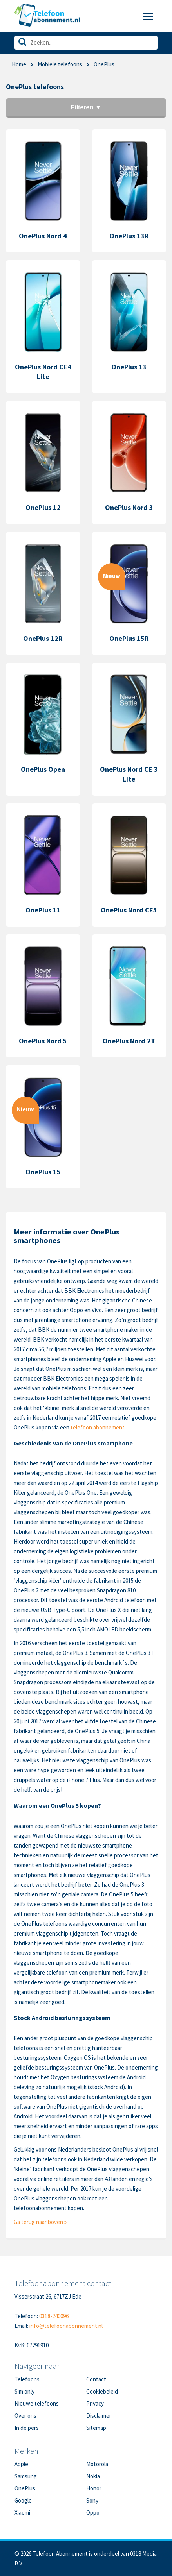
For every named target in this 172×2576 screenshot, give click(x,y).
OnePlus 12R (43, 638)
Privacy (95, 2403)
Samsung (25, 2476)
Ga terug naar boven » (40, 2221)
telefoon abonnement (98, 1427)
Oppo (93, 2512)
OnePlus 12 (43, 507)
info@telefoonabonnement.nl (66, 2325)
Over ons (25, 2415)
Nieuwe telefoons (36, 2403)
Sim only (24, 2391)
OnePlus (24, 2488)
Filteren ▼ (86, 107)
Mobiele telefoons (60, 64)
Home (19, 64)
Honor (93, 2488)
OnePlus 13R (129, 235)
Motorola (97, 2464)
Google (23, 2500)
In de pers (26, 2427)
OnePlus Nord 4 (43, 235)
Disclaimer (98, 2415)
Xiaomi (22, 2512)
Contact (96, 2379)
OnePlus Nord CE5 (129, 909)
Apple (21, 2464)
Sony (92, 2500)
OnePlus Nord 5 (43, 1040)
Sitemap (96, 2427)
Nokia (93, 2476)
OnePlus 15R (129, 638)
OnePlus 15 (43, 1171)
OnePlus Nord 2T (129, 1040)
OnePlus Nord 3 (129, 507)
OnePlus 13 (129, 366)
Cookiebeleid (102, 2391)
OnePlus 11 (43, 909)
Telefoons (27, 2379)
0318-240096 (54, 2316)
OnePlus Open (43, 769)
